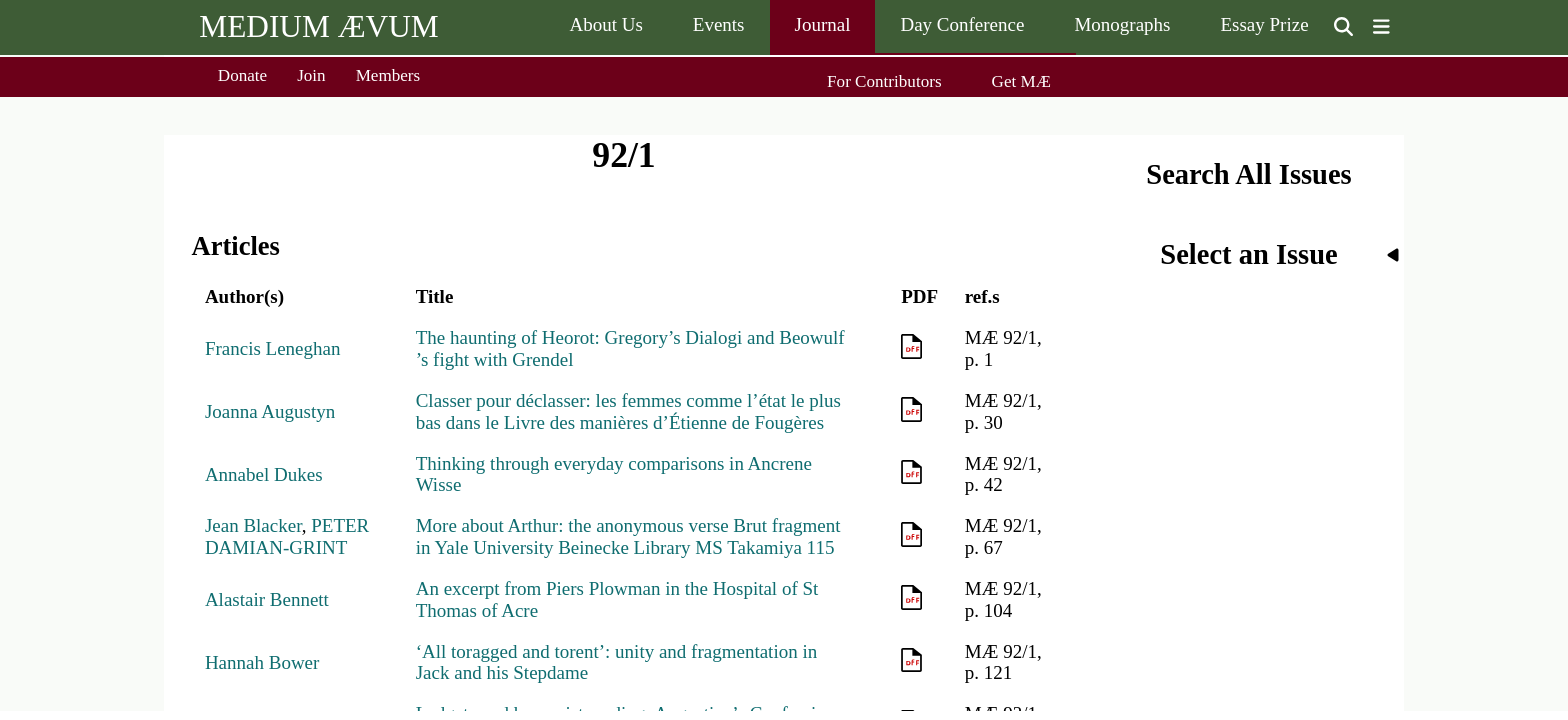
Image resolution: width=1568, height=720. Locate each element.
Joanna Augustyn (270, 411)
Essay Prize (1264, 24)
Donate (242, 75)
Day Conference (962, 24)
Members (388, 75)
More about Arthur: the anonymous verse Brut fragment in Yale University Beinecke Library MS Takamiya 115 (628, 536)
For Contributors (884, 81)
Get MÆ (1021, 81)
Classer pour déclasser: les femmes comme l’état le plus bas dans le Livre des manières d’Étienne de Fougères (628, 411)
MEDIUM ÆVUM (318, 26)
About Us (605, 24)
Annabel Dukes (264, 474)
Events (719, 24)
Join (311, 75)
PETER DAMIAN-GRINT (287, 536)
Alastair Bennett (267, 599)
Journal (823, 24)
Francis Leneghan (273, 348)
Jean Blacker (253, 525)
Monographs (1122, 24)
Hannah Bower (262, 662)
